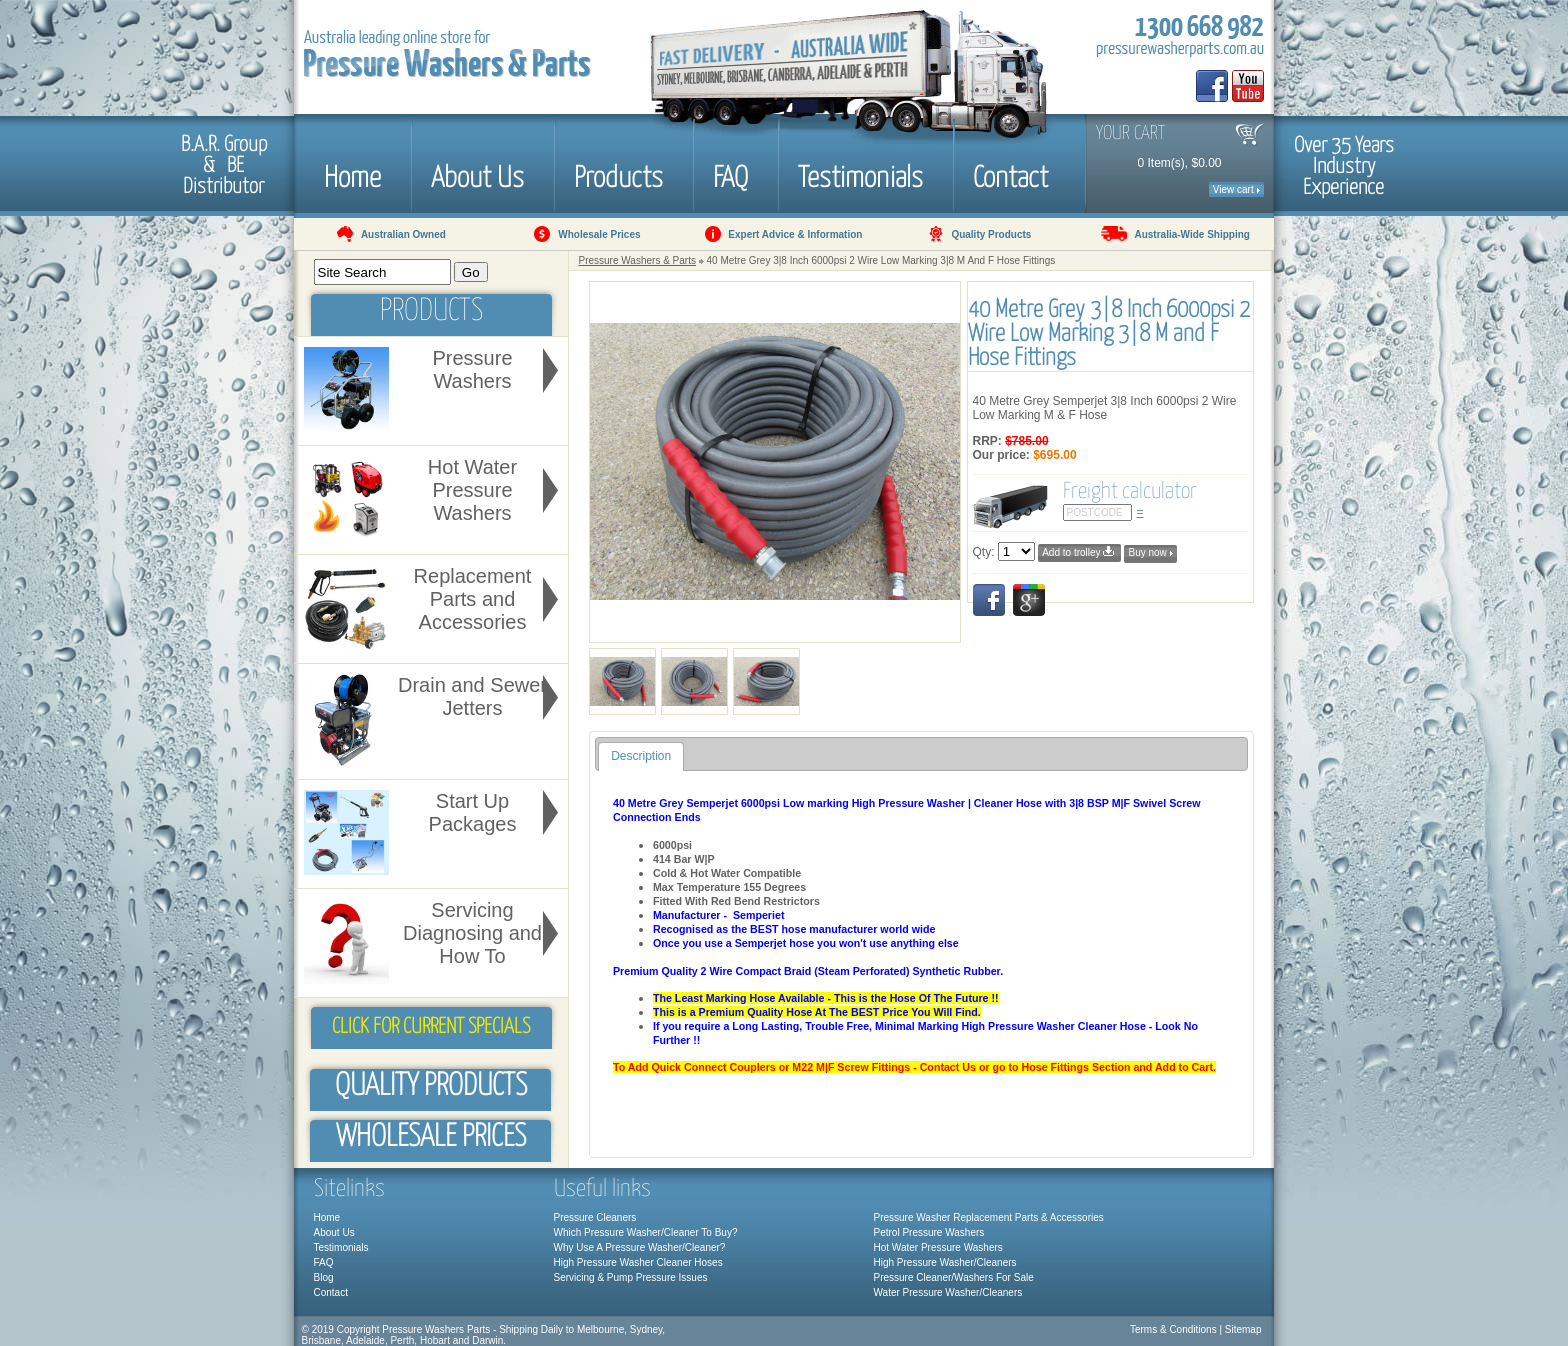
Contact (1010, 175)
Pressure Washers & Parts (637, 260)
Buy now (1150, 552)
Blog (324, 1277)
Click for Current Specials (431, 1027)
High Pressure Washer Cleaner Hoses (638, 1262)
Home (352, 175)
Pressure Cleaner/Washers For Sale (954, 1277)
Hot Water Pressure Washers (938, 1247)
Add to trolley (1079, 552)
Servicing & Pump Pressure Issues (631, 1277)
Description (641, 756)
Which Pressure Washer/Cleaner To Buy (643, 1232)
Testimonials (860, 175)
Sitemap (1243, 1329)
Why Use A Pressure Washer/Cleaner (637, 1247)
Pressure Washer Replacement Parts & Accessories (989, 1217)
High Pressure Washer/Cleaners (945, 1262)
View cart (1236, 189)
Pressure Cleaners (595, 1217)
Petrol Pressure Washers (929, 1232)
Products (618, 175)
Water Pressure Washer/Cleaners (948, 1292)
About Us (477, 175)
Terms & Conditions (1173, 1329)
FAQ (730, 175)
